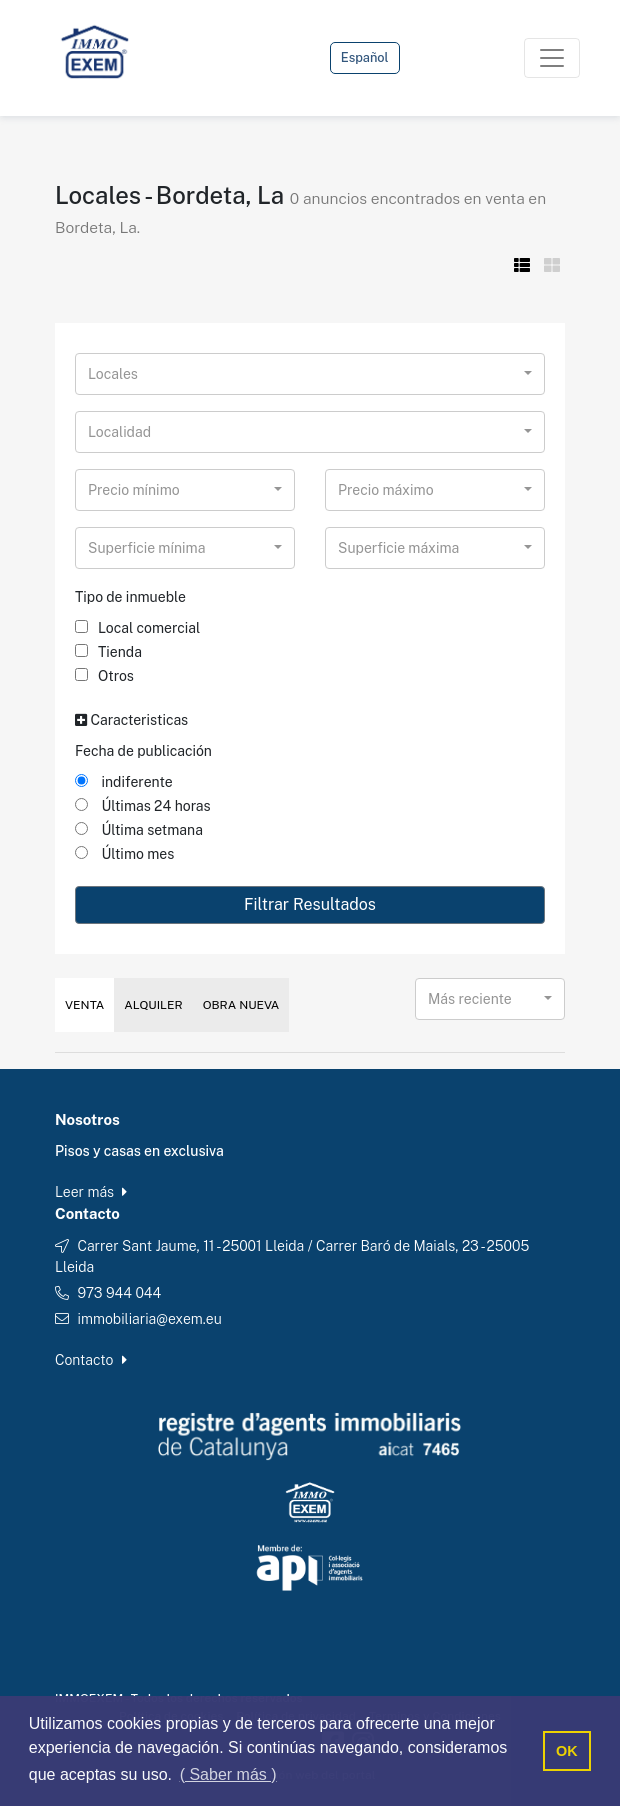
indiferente (124, 782)
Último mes (124, 854)
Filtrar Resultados (310, 904)
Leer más (91, 1192)
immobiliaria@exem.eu (149, 1319)
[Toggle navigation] (552, 58)
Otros (104, 676)
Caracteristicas (131, 720)
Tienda (108, 652)
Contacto (91, 1360)
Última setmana (139, 830)
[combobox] (310, 374)
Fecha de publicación (143, 751)
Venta (84, 1005)
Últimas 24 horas (143, 806)
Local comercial (137, 628)
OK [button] (567, 1751)
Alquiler (153, 1005)
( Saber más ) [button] (228, 1774)
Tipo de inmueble (130, 597)
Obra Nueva (241, 1005)
